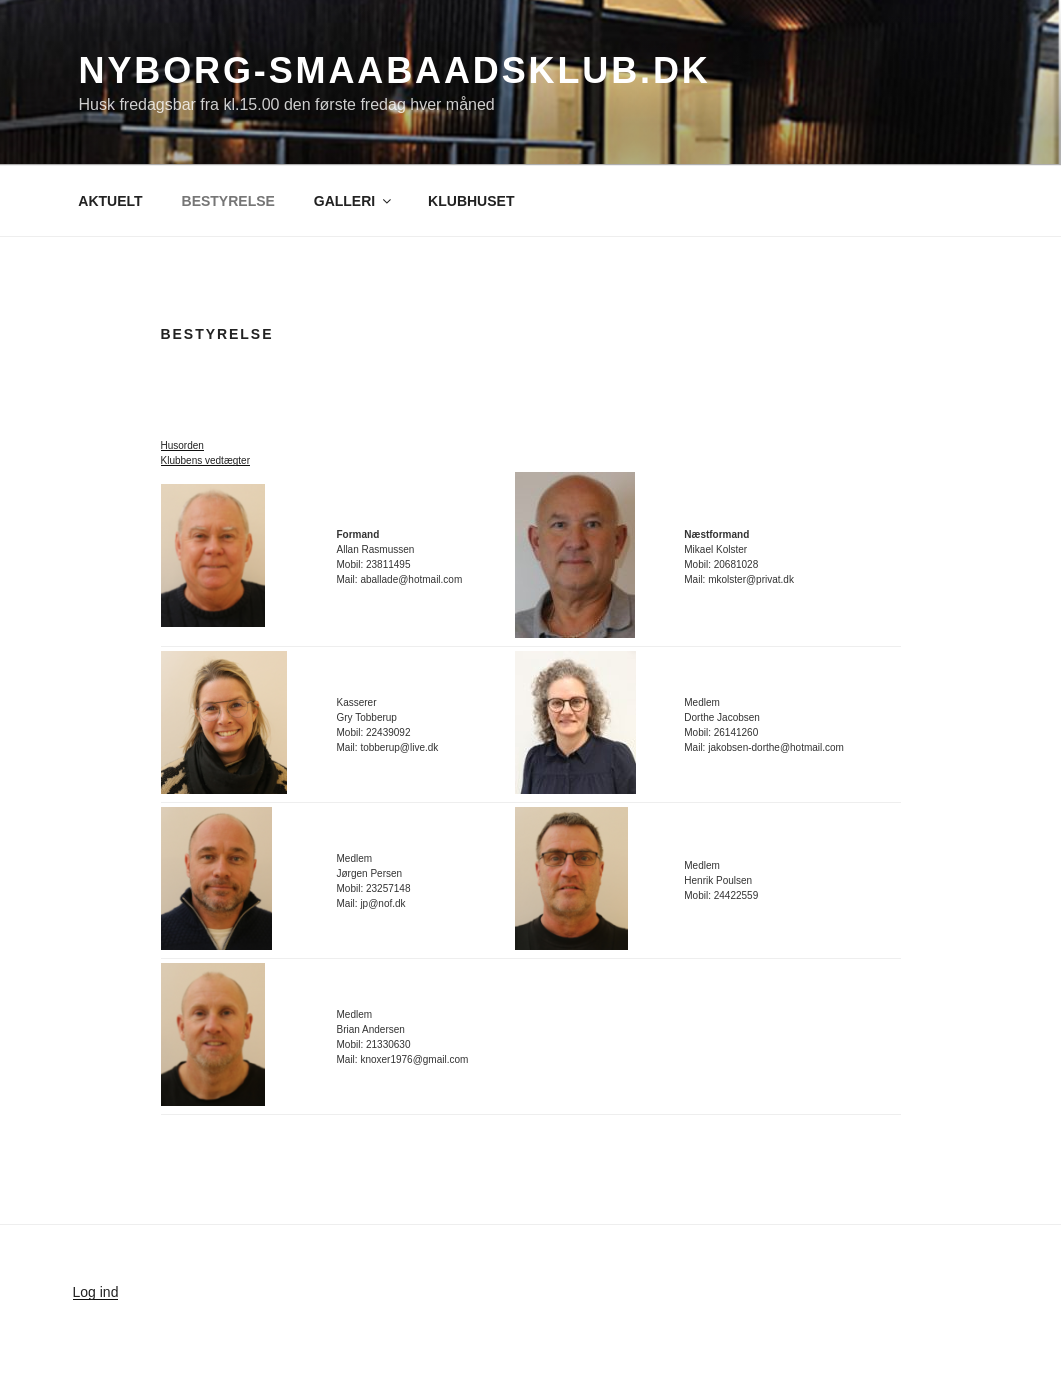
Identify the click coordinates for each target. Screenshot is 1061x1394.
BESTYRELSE (228, 201)
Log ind (96, 1292)
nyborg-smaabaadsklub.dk (395, 70)
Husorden (182, 445)
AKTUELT (110, 201)
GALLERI (354, 201)
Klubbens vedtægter (206, 460)
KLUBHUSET (471, 201)
